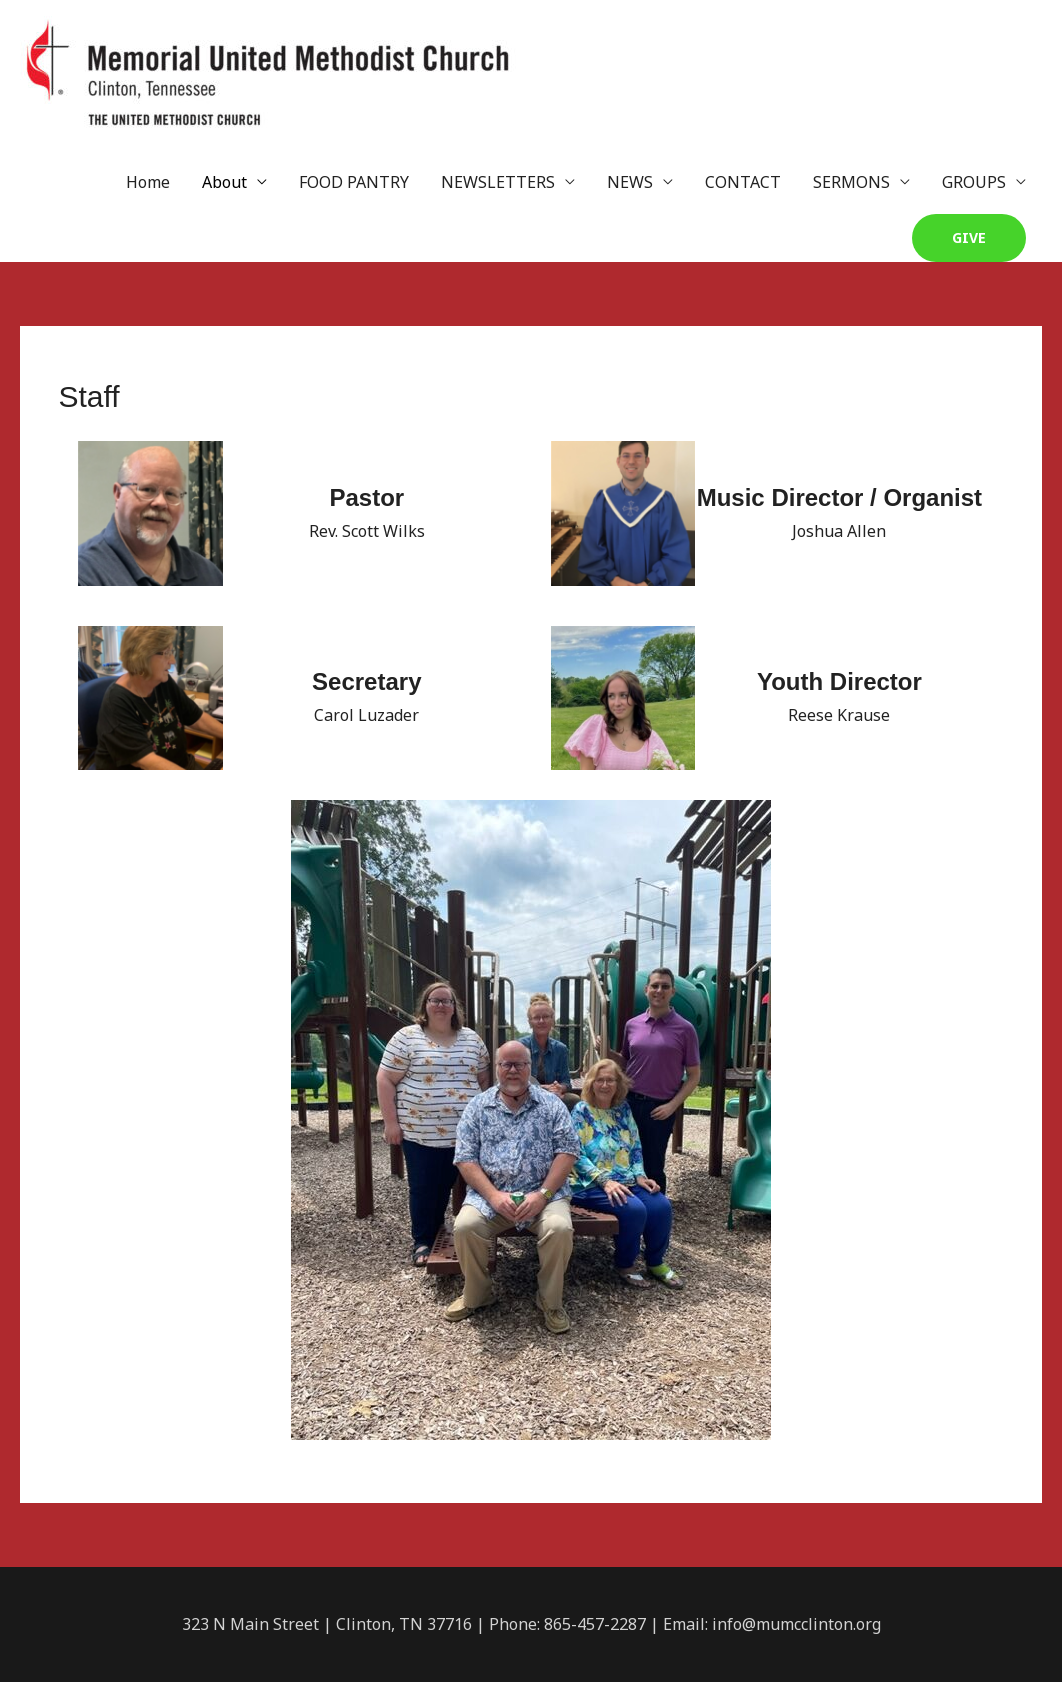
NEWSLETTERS (498, 182)
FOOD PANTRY (354, 182)
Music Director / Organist (839, 497)
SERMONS (851, 182)
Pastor (366, 497)
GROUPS (974, 182)
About (224, 182)
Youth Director (839, 681)
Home (148, 182)
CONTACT (743, 182)
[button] (969, 238)
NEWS (630, 182)
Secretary (366, 681)
